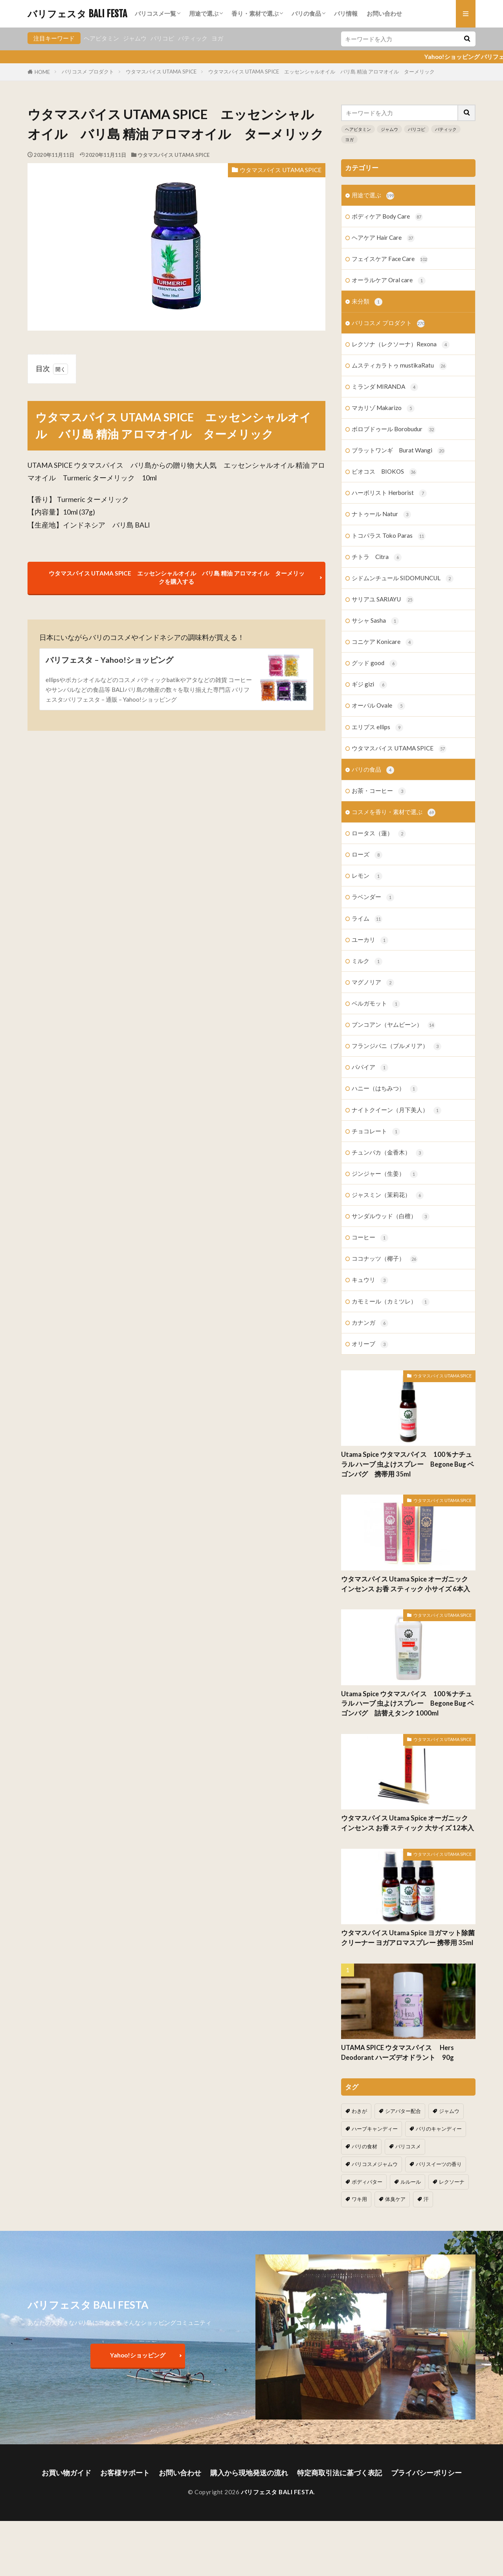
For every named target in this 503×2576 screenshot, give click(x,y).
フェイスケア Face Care (390, 259)
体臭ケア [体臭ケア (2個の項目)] (395, 2199)
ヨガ (217, 38)
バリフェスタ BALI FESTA (77, 13)
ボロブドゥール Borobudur (393, 429)
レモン (367, 876)
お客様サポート (125, 2473)
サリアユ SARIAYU (383, 600)
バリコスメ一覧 (155, 13)
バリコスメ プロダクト (88, 71)
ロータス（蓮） (379, 833)
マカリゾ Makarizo (383, 408)
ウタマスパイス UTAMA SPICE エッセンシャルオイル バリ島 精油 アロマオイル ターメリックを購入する (177, 577)
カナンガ (370, 1323)
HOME (42, 72)
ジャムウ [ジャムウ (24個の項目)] (449, 2111)
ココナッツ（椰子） (385, 1259)
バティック (192, 38)
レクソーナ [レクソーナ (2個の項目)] (451, 2182)
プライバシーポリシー (426, 2473)
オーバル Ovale (378, 706)
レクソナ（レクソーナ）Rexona (401, 344)
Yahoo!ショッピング (137, 2355)
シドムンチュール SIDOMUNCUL (402, 578)
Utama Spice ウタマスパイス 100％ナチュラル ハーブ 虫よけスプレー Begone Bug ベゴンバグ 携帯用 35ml (407, 1464)
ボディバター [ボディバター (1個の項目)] (367, 2182)
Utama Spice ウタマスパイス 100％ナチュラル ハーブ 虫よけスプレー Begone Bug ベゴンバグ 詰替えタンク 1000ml (407, 1703)
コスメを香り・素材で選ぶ (393, 812)
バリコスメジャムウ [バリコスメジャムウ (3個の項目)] (375, 2164)
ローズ (367, 855)
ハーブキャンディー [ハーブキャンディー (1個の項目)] (375, 2129)
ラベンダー (373, 897)
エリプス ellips (377, 727)
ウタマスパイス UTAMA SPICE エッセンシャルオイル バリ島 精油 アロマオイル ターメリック (324, 71)
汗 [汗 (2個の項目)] (426, 2199)
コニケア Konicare (382, 642)
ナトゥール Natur (381, 514)
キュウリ (370, 1280)
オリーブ (370, 1344)
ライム (367, 919)
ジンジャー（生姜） (385, 1174)
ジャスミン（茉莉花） (388, 1195)
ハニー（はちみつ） (385, 1089)
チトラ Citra (377, 557)
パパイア (370, 1067)
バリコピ (162, 38)
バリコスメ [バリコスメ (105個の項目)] (408, 2146)
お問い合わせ (384, 13)
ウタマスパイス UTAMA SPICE (161, 71)
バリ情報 (346, 13)
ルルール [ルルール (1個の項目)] (410, 2182)
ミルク (367, 961)
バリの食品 (306, 13)
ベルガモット (376, 1004)
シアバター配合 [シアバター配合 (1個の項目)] (403, 2111)
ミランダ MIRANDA (385, 387)
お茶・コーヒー (379, 791)
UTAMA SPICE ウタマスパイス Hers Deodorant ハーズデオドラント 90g (401, 2052)
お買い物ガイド (66, 2473)
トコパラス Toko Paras (389, 536)
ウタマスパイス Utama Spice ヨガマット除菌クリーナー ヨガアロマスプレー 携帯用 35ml (408, 1938)
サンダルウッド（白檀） (391, 1216)
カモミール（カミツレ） (391, 1302)
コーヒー (370, 1238)
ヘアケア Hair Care (383, 238)
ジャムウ (135, 38)
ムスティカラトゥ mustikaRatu (399, 366)
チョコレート (376, 1131)
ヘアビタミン (101, 38)
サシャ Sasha (375, 621)
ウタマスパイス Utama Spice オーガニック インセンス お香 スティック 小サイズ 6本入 (405, 1584)
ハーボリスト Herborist (389, 493)
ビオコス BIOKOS (384, 472)
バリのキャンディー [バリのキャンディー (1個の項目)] (439, 2129)
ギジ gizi (369, 684)
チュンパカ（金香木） (388, 1153)
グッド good (374, 663)
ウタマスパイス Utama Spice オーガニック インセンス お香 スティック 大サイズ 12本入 (407, 1823)
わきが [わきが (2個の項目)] (359, 2111)
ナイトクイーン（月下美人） (396, 1110)
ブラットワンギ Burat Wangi (398, 451)
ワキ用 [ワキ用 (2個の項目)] (359, 2199)
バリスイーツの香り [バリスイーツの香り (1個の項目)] (439, 2164)
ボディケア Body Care (387, 217)
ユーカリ (370, 940)
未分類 (367, 302)
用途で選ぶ (203, 13)
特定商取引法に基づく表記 (339, 2473)
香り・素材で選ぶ (255, 13)
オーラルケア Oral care (389, 280)
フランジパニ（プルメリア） (396, 1046)
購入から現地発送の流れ (249, 2473)
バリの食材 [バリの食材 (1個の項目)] (364, 2146)
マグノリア (373, 982)
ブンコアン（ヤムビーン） (393, 1025)
